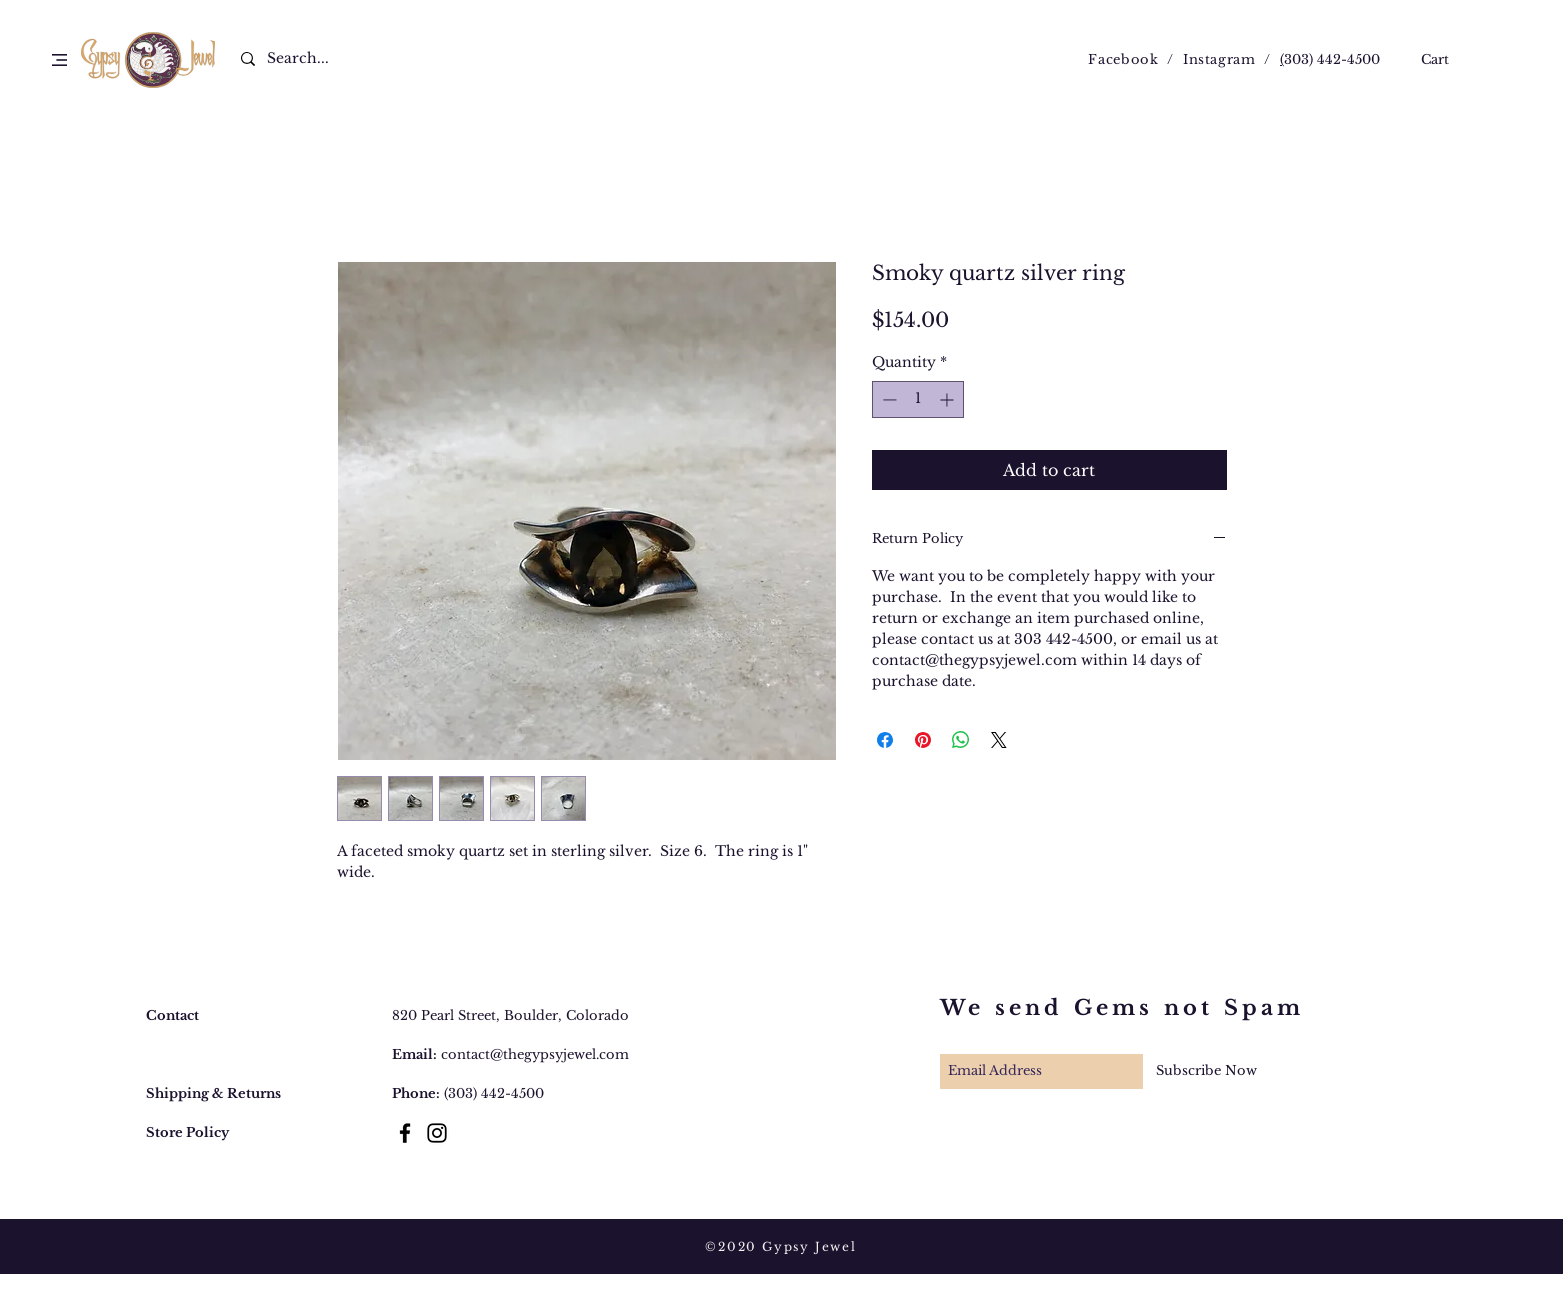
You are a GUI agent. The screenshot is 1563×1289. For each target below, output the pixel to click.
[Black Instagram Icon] (437, 1133)
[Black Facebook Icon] (405, 1133)
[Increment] (948, 399)
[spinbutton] (918, 399)
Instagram (1219, 59)
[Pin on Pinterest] (923, 740)
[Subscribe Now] (1206, 1071)
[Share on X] (999, 740)
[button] (59, 60)
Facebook (1123, 59)
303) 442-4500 (1332, 59)
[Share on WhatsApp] (961, 740)
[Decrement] (887, 399)
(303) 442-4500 (494, 1093)
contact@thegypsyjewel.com (535, 1054)
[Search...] (310, 59)
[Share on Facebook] (885, 740)
